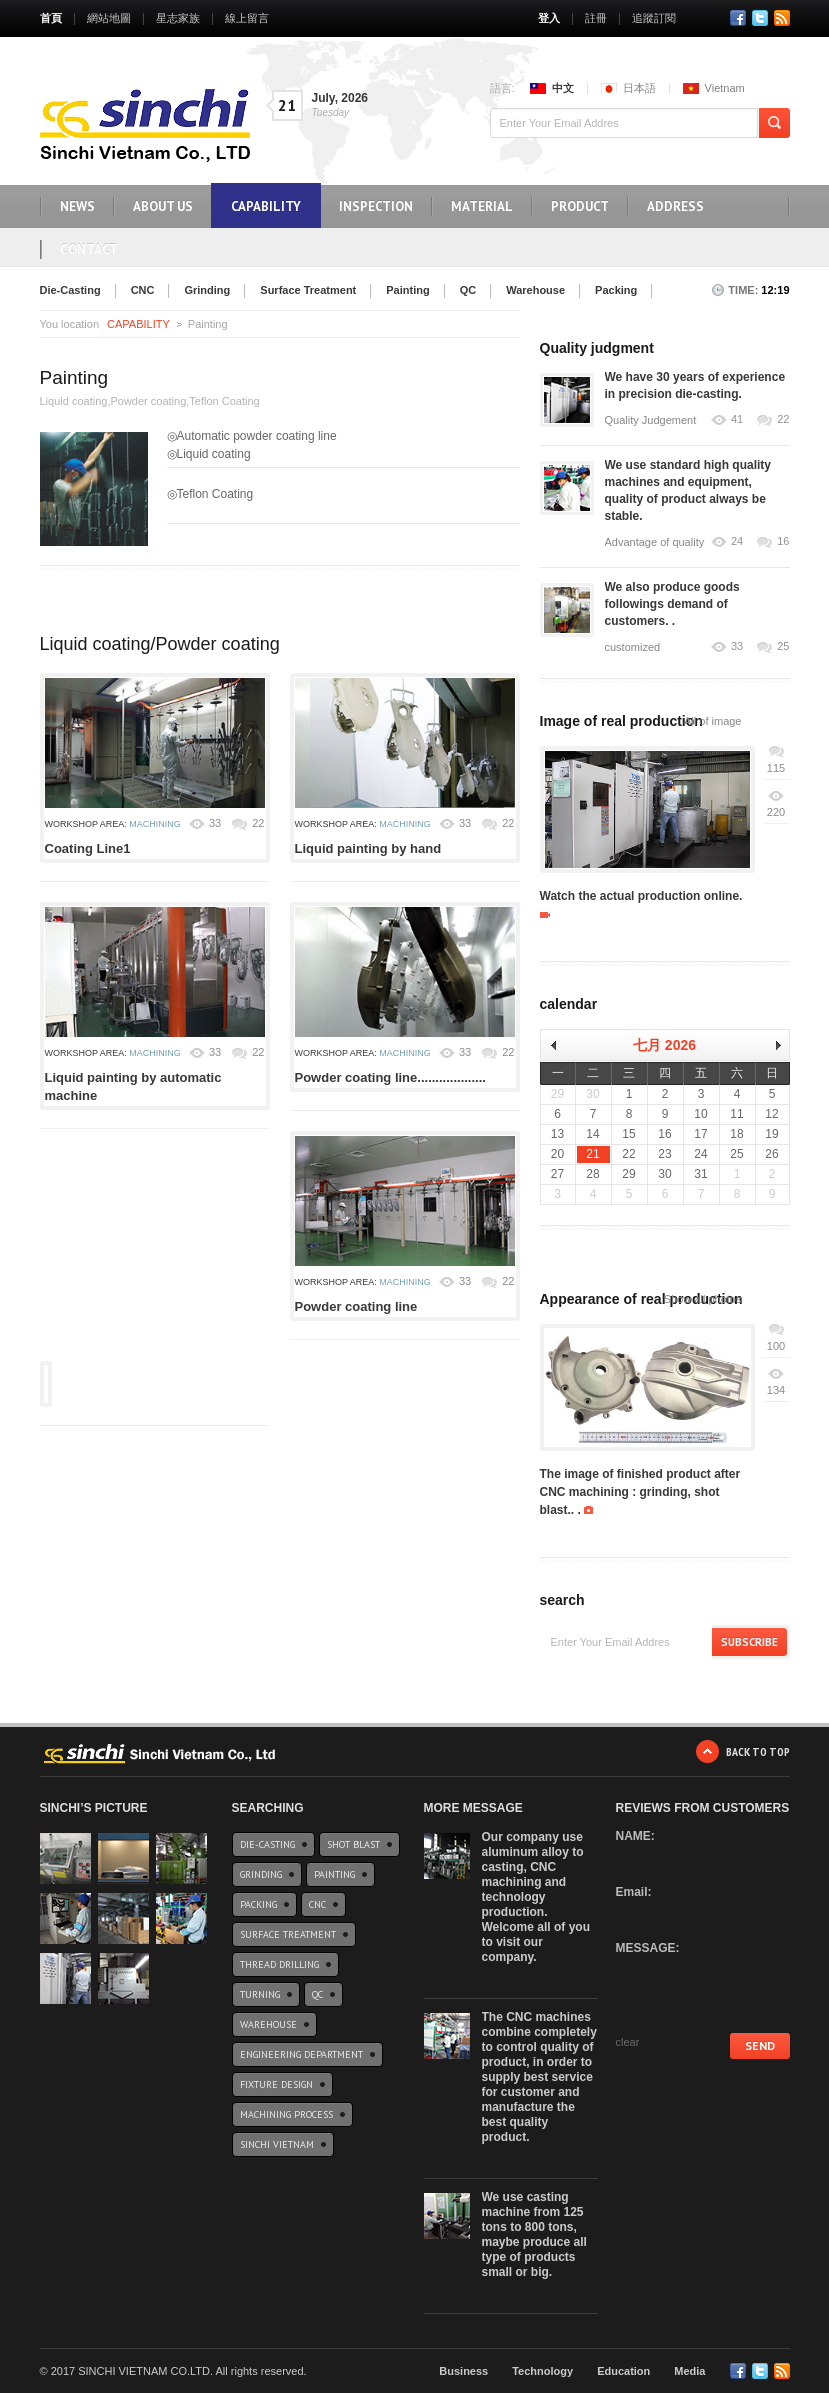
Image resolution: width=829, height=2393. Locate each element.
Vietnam (725, 88)
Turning (260, 1994)
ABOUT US (163, 206)
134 (776, 1390)
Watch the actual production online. (641, 896)
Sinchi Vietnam (277, 2144)
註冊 (596, 18)
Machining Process (286, 2114)
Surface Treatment (308, 290)
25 (783, 646)
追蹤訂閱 (654, 18)
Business (463, 2371)
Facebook (738, 18)
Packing (616, 290)
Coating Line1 (88, 848)
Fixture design (276, 2084)
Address (675, 206)
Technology (542, 2371)
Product (580, 206)
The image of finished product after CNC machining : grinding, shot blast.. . (640, 1492)
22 (258, 823)
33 (215, 823)
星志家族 (178, 18)
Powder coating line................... (390, 1077)
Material (482, 206)
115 (776, 768)
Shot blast (353, 1844)
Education (623, 2371)
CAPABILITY (266, 206)
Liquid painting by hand (368, 848)
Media (689, 2371)
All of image (712, 721)
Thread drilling (279, 1964)
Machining (155, 824)
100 (776, 1346)
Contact (89, 249)
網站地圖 (109, 18)
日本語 (639, 88)
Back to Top (758, 1751)
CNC (143, 290)
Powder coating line (356, 1306)
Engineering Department (301, 2054)
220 (776, 812)
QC (468, 290)
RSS (782, 18)
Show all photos (703, 1299)
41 (737, 419)
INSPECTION (376, 206)
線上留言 (247, 18)
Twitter (760, 18)
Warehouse (535, 290)
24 (737, 541)
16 (783, 541)
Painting (407, 290)
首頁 (51, 18)
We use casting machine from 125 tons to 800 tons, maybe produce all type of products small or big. (534, 2234)
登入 (549, 18)
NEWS (77, 206)
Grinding (207, 290)
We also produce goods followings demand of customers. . (672, 604)
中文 (563, 88)
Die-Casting (70, 290)
